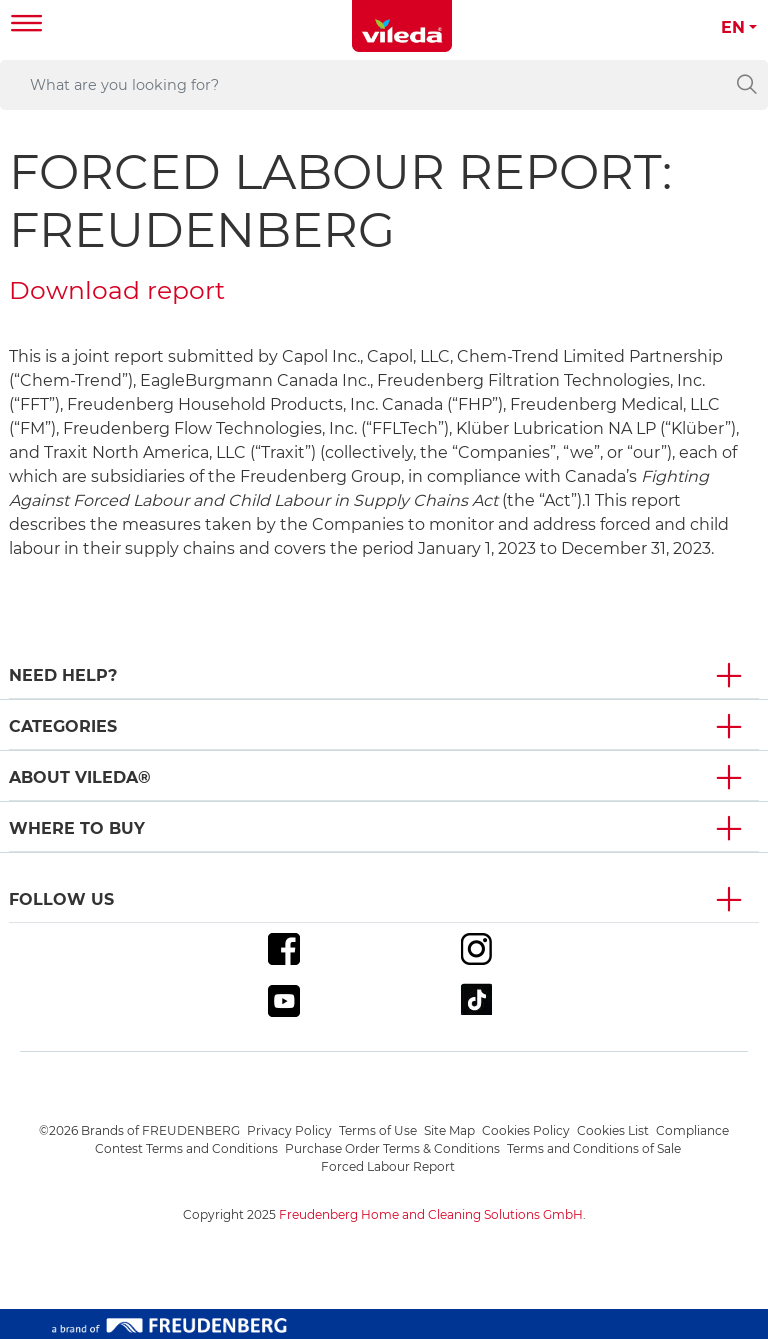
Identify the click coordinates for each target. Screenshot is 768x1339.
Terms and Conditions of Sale (594, 1148)
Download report (117, 290)
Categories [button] (63, 726)
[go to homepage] (402, 26)
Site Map (449, 1130)
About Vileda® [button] (80, 777)
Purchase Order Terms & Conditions (392, 1148)
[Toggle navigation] (27, 25)
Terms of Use (378, 1130)
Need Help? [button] (63, 675)
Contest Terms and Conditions (186, 1148)
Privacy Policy (289, 1130)
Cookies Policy (526, 1130)
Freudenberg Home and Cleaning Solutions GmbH (431, 1214)
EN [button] (733, 27)
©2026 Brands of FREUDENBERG (139, 1130)
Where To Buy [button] (77, 828)
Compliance (692, 1130)
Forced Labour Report (388, 1166)
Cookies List (613, 1130)
